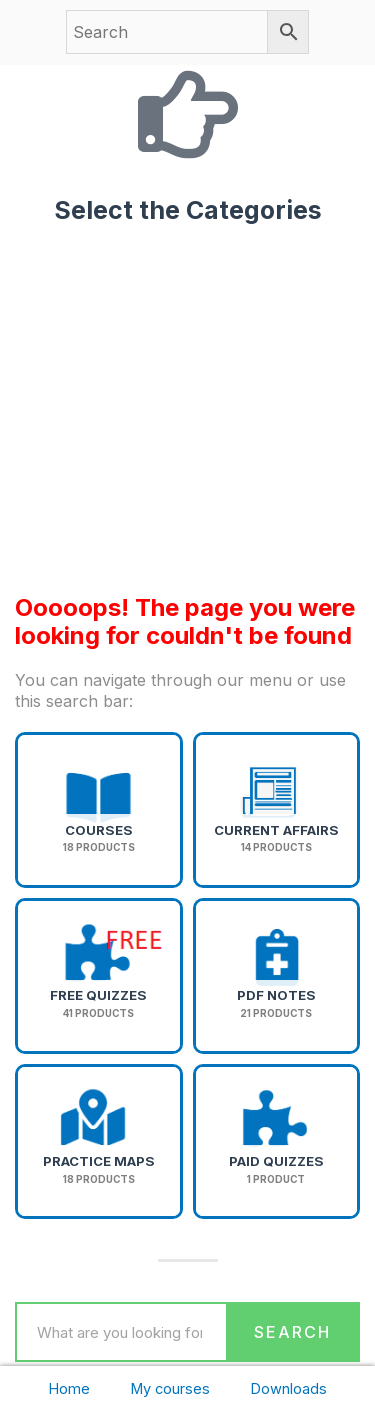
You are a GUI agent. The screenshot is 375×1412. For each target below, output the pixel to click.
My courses (170, 1389)
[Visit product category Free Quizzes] (99, 976)
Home (69, 1389)
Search (292, 1332)
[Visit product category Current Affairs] (277, 810)
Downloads (288, 1389)
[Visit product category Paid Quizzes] (277, 1142)
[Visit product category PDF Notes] (277, 976)
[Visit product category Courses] (99, 810)
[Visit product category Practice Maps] (99, 1142)
